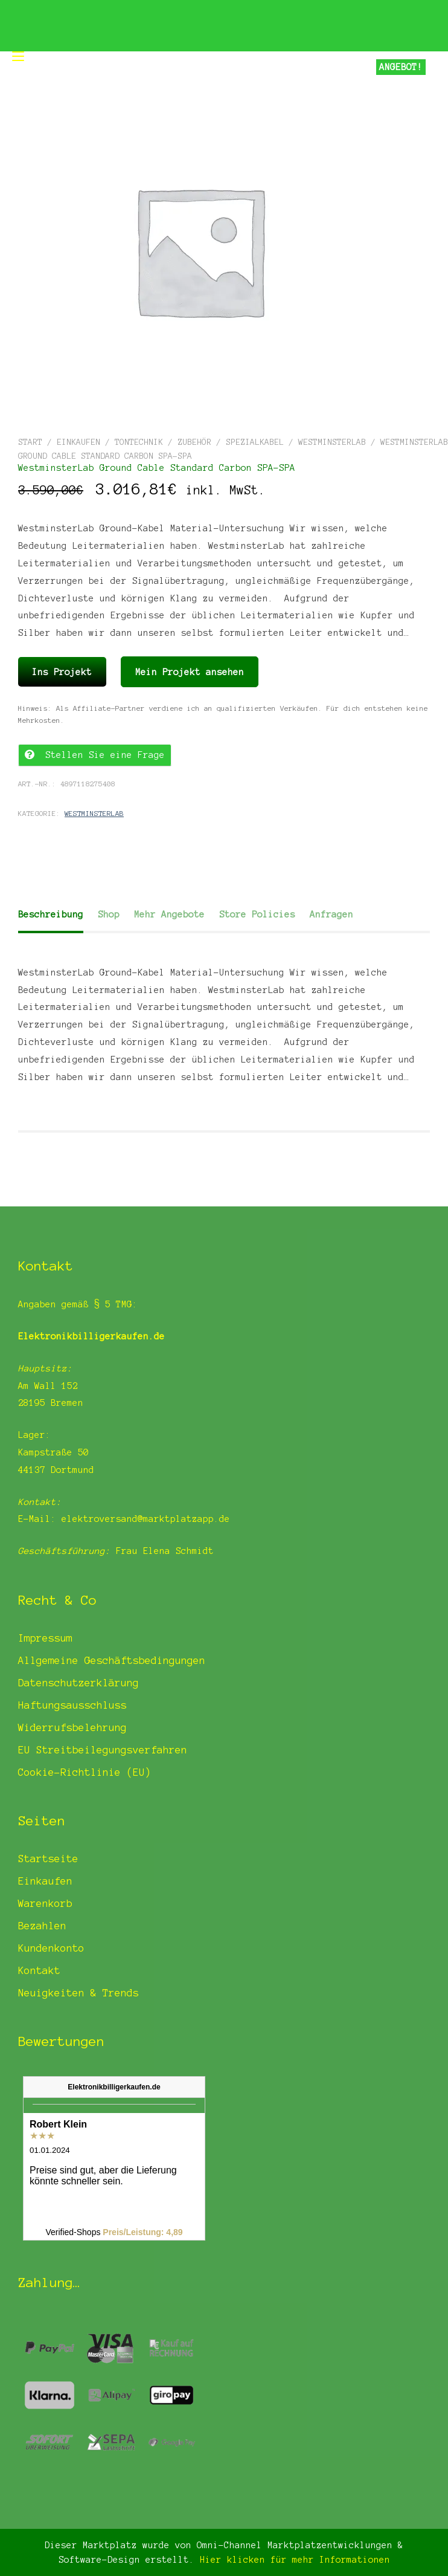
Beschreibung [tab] (50, 914)
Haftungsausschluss (72, 1705)
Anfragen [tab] (331, 914)
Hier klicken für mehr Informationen (292, 2560)
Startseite (48, 1858)
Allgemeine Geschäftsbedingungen (111, 1660)
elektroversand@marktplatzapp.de (146, 1519)
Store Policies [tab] (257, 914)
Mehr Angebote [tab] (169, 914)
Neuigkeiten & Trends (78, 1992)
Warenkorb (45, 1903)
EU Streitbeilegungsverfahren (102, 1749)
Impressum (45, 1638)
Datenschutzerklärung (78, 1682)
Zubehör (194, 442)
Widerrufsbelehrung (72, 1727)
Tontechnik (139, 442)
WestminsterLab (332, 442)
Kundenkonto (51, 1948)
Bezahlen (42, 1925)
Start (30, 442)
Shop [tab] (109, 914)
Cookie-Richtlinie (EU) (84, 1772)
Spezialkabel (255, 442)
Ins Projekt (62, 672)
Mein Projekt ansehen (189, 672)
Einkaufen (78, 442)
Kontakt (39, 1970)
